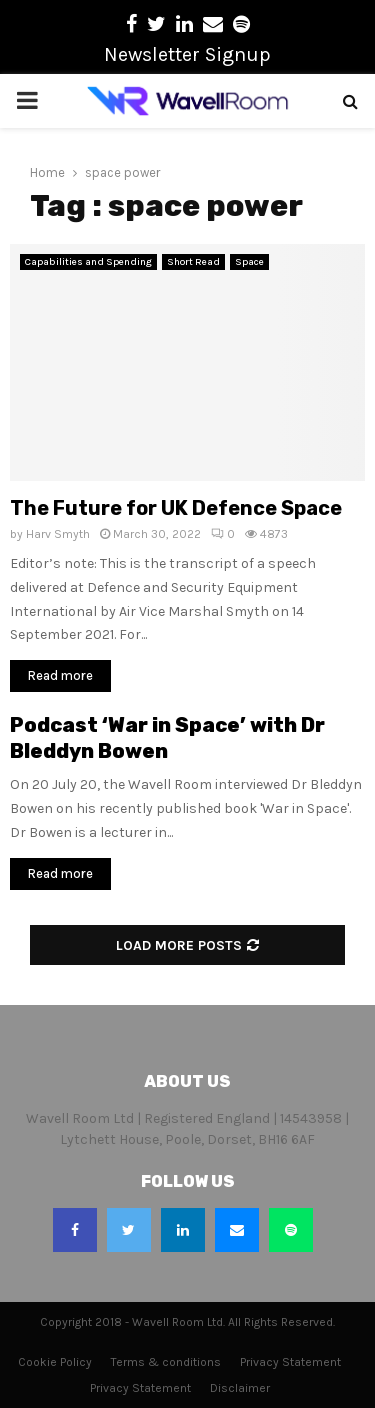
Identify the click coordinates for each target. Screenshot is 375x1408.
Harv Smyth (58, 534)
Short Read (193, 262)
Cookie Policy (55, 1362)
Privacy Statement (290, 1362)
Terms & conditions (166, 1362)
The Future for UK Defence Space (176, 508)
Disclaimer (240, 1388)
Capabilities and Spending (88, 262)
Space (249, 262)
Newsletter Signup (187, 54)
